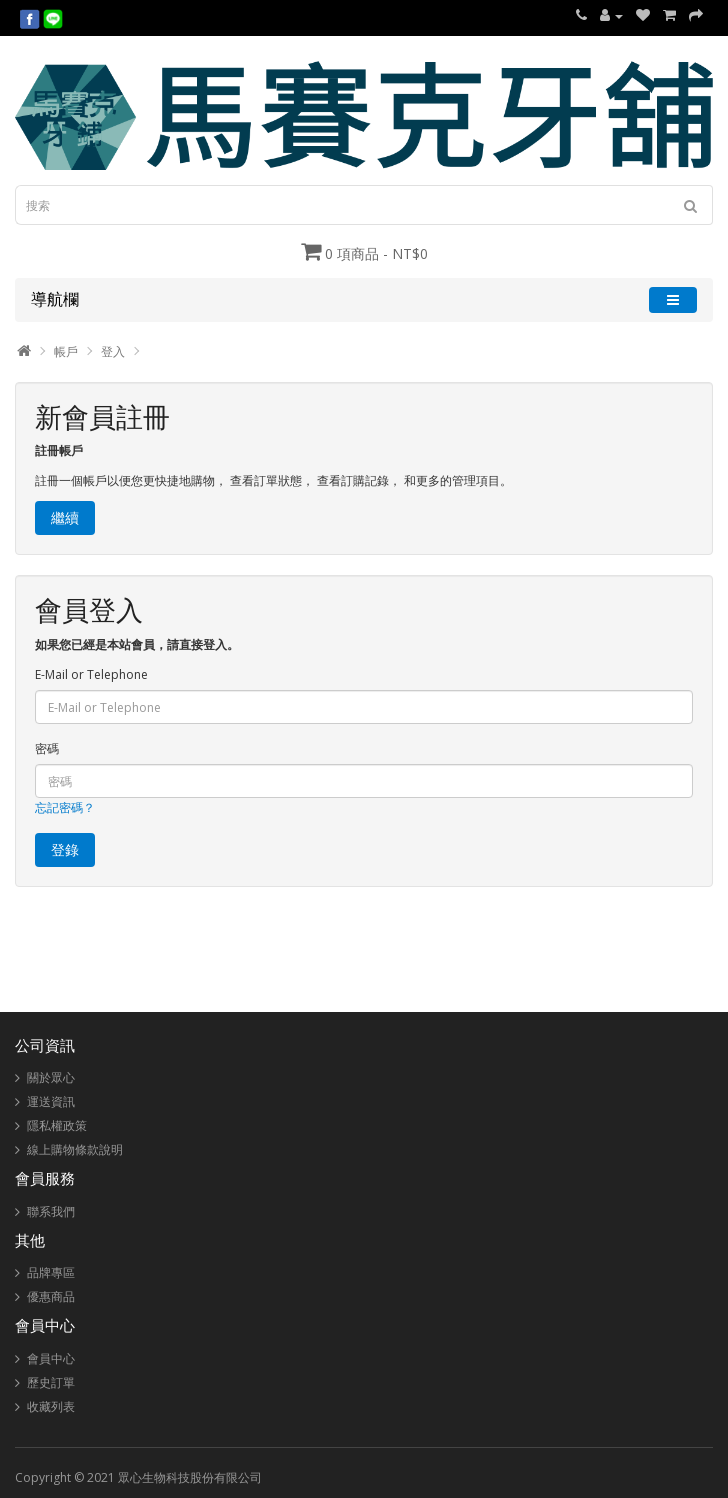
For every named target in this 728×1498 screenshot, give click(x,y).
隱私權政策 (57, 1125)
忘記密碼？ (65, 807)
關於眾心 (51, 1077)
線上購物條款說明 (75, 1149)
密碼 (47, 748)
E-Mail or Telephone (91, 674)
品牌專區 (51, 1272)
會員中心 (51, 1358)
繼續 (65, 517)
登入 (113, 351)
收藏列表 (51, 1406)
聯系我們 (51, 1211)
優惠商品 (51, 1296)
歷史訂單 (51, 1382)
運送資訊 (51, 1101)
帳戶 (66, 351)
